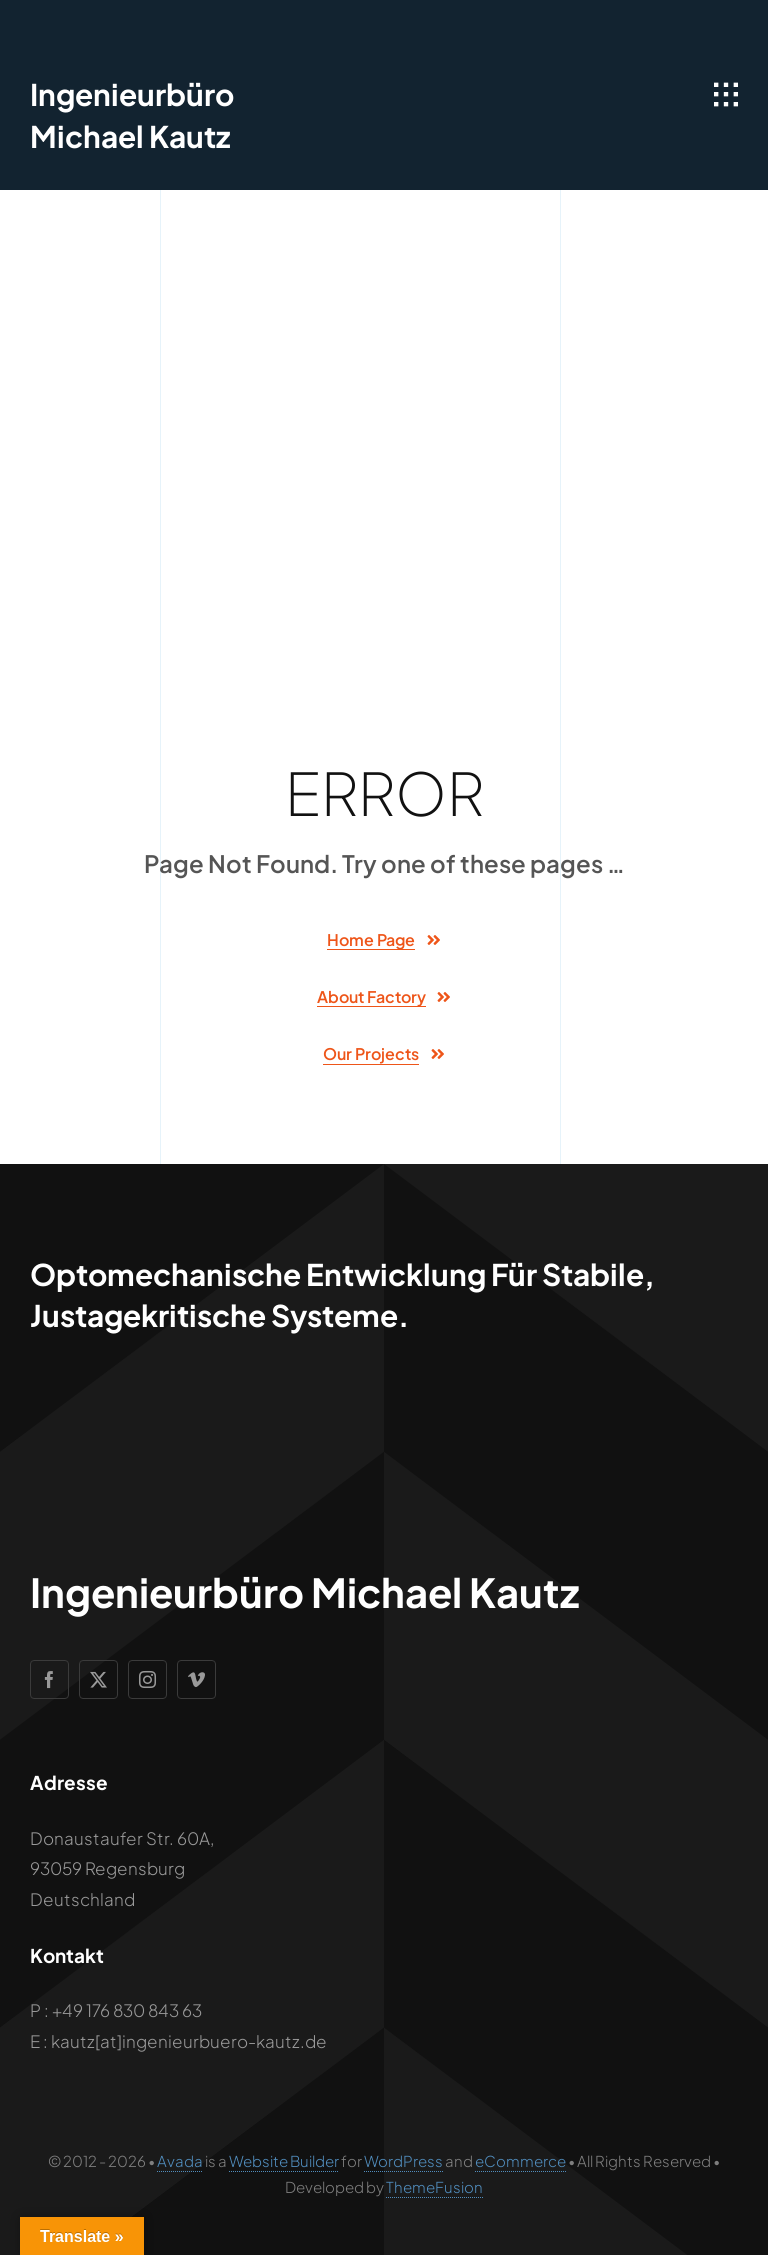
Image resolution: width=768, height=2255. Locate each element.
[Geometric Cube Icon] (67, 30)
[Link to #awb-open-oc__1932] (726, 95)
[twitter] (98, 1679)
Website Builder (284, 2160)
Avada (180, 2160)
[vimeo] (196, 1679)
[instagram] (147, 1679)
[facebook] (49, 1679)
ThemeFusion (434, 2186)
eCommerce (520, 2160)
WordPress (403, 2160)
